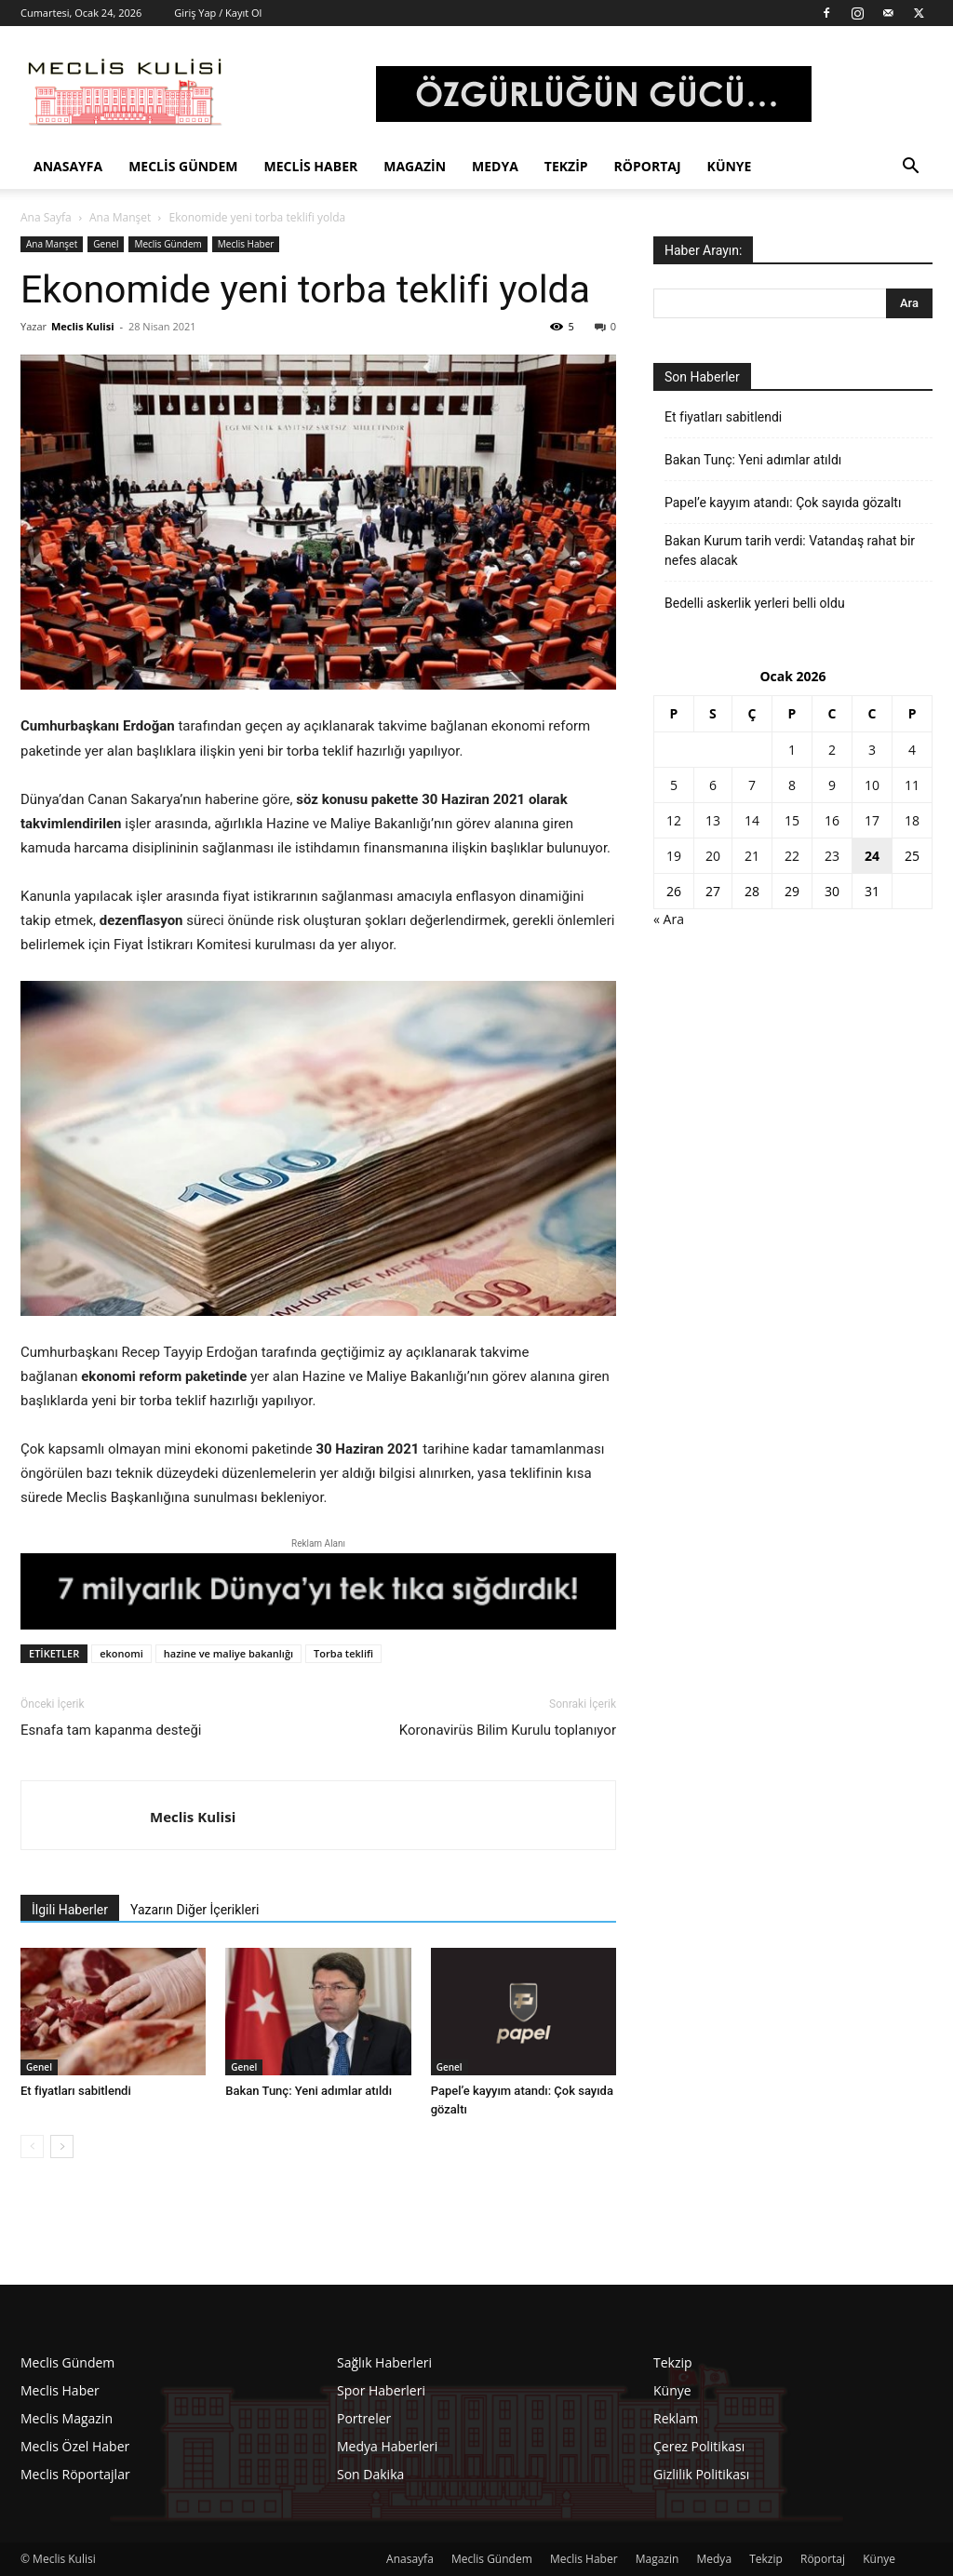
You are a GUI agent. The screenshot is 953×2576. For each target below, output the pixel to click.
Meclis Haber (311, 166)
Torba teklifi (343, 1653)
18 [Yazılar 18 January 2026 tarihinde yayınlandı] (912, 820)
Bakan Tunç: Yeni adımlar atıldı (308, 2091)
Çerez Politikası (699, 2446)
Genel (105, 243)
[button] (910, 168)
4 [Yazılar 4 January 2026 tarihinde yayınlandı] (912, 749)
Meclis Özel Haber (74, 2446)
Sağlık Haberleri (384, 2362)
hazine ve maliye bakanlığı (228, 1653)
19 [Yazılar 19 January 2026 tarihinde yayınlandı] (673, 856)
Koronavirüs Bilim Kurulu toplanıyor (507, 1730)
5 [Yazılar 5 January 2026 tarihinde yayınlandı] (674, 785)
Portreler (364, 2418)
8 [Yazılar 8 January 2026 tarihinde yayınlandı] (792, 785)
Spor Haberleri (381, 2390)
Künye (729, 166)
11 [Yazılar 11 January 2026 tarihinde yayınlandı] (912, 785)
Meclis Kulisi (82, 326)
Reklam (675, 2418)
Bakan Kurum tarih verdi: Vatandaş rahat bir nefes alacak (789, 550)
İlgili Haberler (70, 1909)
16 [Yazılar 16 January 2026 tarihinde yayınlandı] (832, 820)
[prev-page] (32, 2146)
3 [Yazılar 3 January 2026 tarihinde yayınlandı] (872, 749)
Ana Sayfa (46, 217)
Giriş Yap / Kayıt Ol (218, 13)
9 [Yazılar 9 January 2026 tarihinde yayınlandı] (832, 785)
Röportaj (647, 166)
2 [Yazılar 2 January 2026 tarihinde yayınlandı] (832, 749)
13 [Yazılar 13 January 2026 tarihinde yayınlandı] (712, 820)
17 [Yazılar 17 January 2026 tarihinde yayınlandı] (872, 820)
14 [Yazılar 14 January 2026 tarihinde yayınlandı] (752, 820)
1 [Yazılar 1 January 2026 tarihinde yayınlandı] (792, 749)
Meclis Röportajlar (75, 2474)
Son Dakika (370, 2474)
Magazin (414, 166)
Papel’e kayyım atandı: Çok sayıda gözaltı (782, 502)
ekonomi (121, 1653)
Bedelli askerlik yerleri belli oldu (754, 603)
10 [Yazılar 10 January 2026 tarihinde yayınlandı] (872, 785)
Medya (495, 166)
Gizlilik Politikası (701, 2474)
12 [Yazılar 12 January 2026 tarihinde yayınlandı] (673, 820)
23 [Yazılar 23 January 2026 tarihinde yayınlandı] (832, 856)
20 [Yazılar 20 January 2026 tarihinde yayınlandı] (712, 856)
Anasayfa (68, 166)
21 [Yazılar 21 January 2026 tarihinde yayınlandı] (752, 856)
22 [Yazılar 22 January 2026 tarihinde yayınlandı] (792, 856)
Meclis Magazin (66, 2418)
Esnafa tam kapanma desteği (111, 1730)
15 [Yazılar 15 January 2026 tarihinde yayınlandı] (792, 820)
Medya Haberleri (387, 2446)
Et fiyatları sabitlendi (75, 2091)
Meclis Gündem (182, 166)
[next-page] (62, 2146)
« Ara (668, 919)
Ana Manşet (120, 217)
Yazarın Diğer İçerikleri (194, 1909)
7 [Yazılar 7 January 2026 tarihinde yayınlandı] (752, 785)
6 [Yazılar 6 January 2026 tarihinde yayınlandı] (713, 785)
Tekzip (566, 166)
